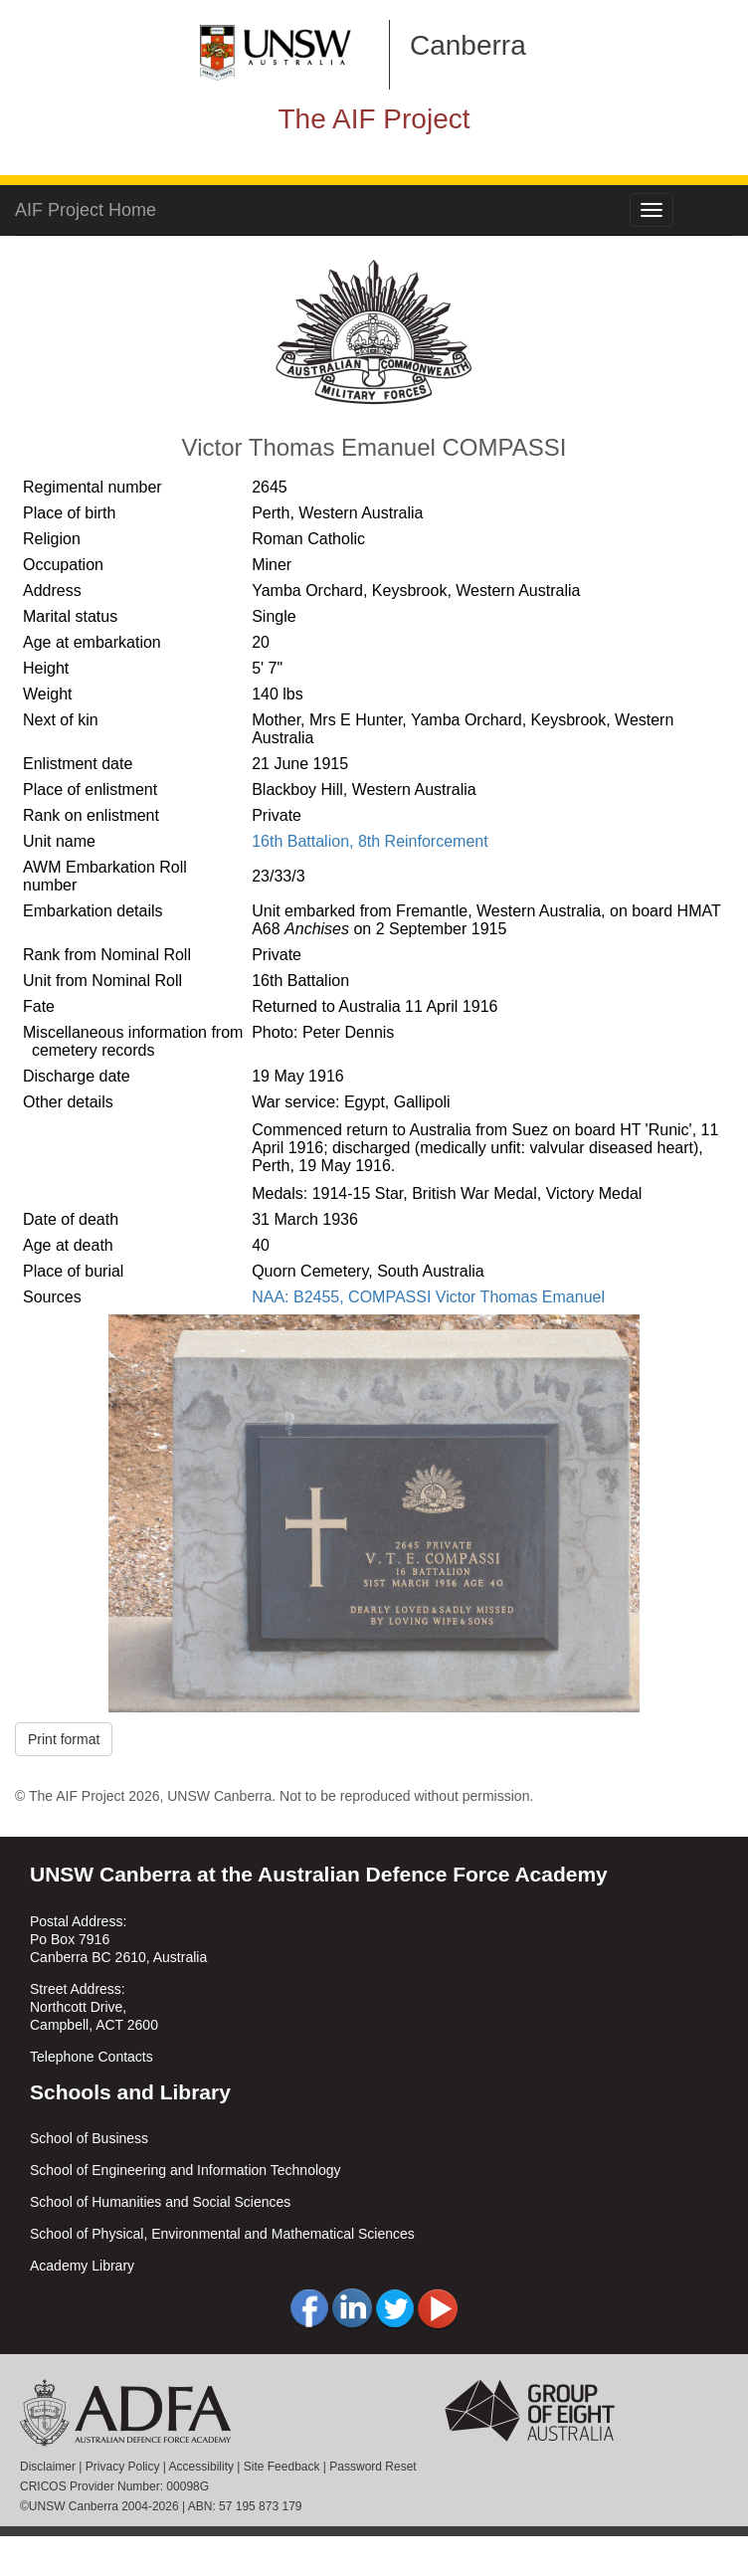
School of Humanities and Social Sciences (160, 2202)
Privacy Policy (123, 2467)
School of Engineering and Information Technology (185, 2170)
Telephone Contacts (91, 2057)
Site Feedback (282, 2467)
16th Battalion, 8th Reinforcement (369, 841)
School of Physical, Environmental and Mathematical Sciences (222, 2234)
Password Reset (372, 2467)
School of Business (89, 2138)
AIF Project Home (85, 210)
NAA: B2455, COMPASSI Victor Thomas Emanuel (428, 1296)
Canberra (468, 45)
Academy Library (82, 2266)
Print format (63, 1739)
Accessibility (201, 2467)
